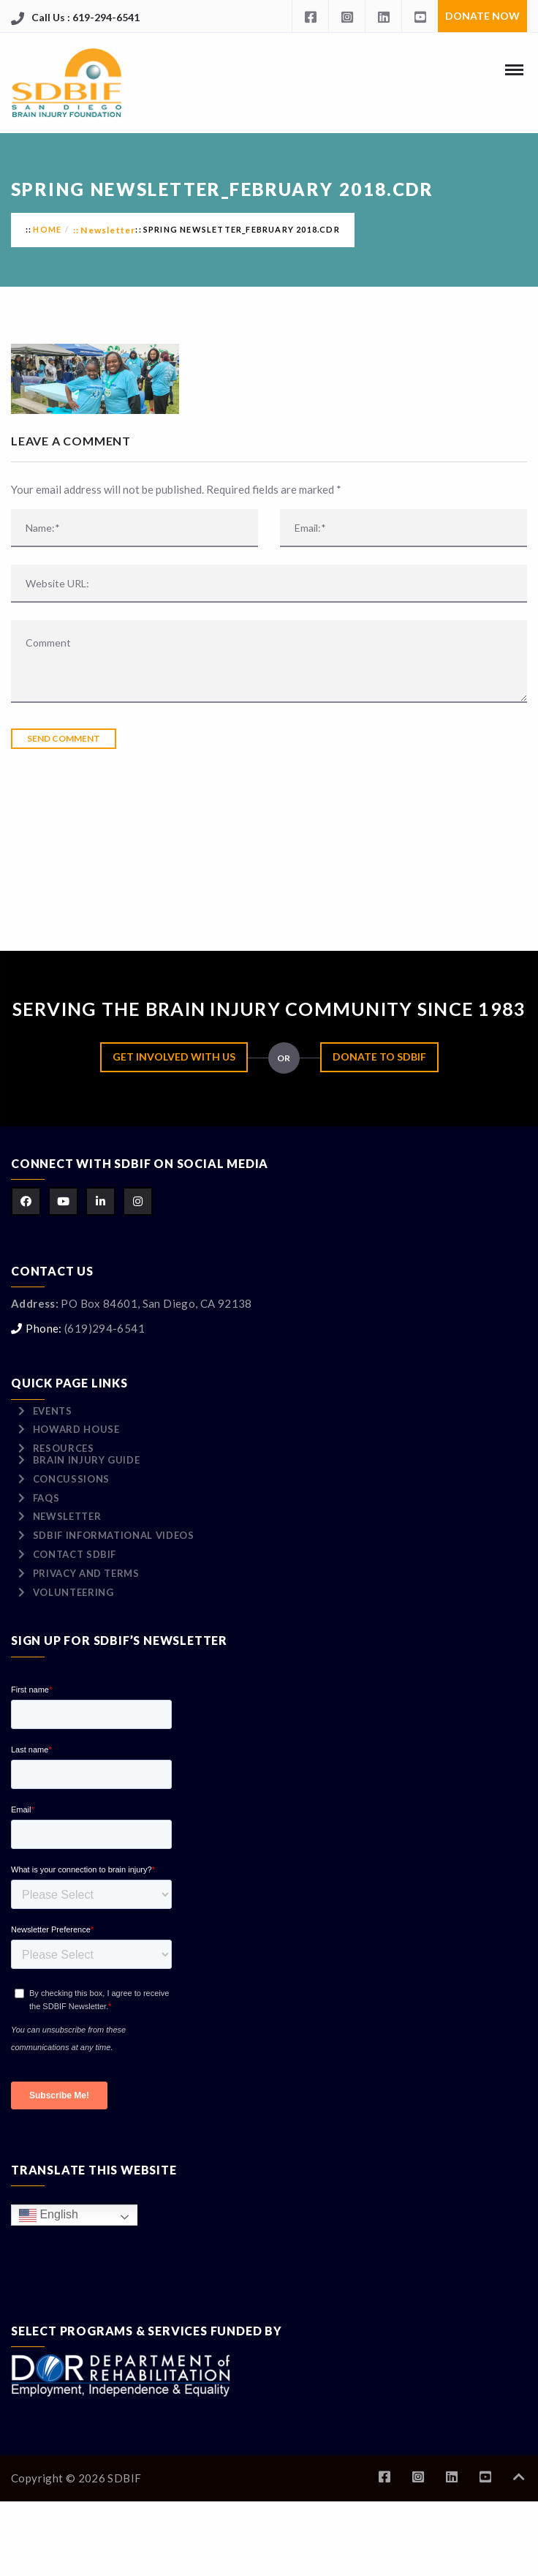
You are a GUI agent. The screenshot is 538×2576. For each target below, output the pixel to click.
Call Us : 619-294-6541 (85, 17)
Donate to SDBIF (379, 1056)
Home (47, 229)
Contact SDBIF (74, 1554)
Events (52, 1411)
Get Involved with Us (174, 1056)
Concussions (71, 1479)
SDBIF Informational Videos (113, 1535)
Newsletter (107, 230)
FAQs (46, 1498)
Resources (63, 1448)
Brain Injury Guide (86, 1460)
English (48, 2215)
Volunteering (73, 1592)
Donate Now (482, 16)
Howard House (76, 1429)
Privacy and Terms (86, 1573)
